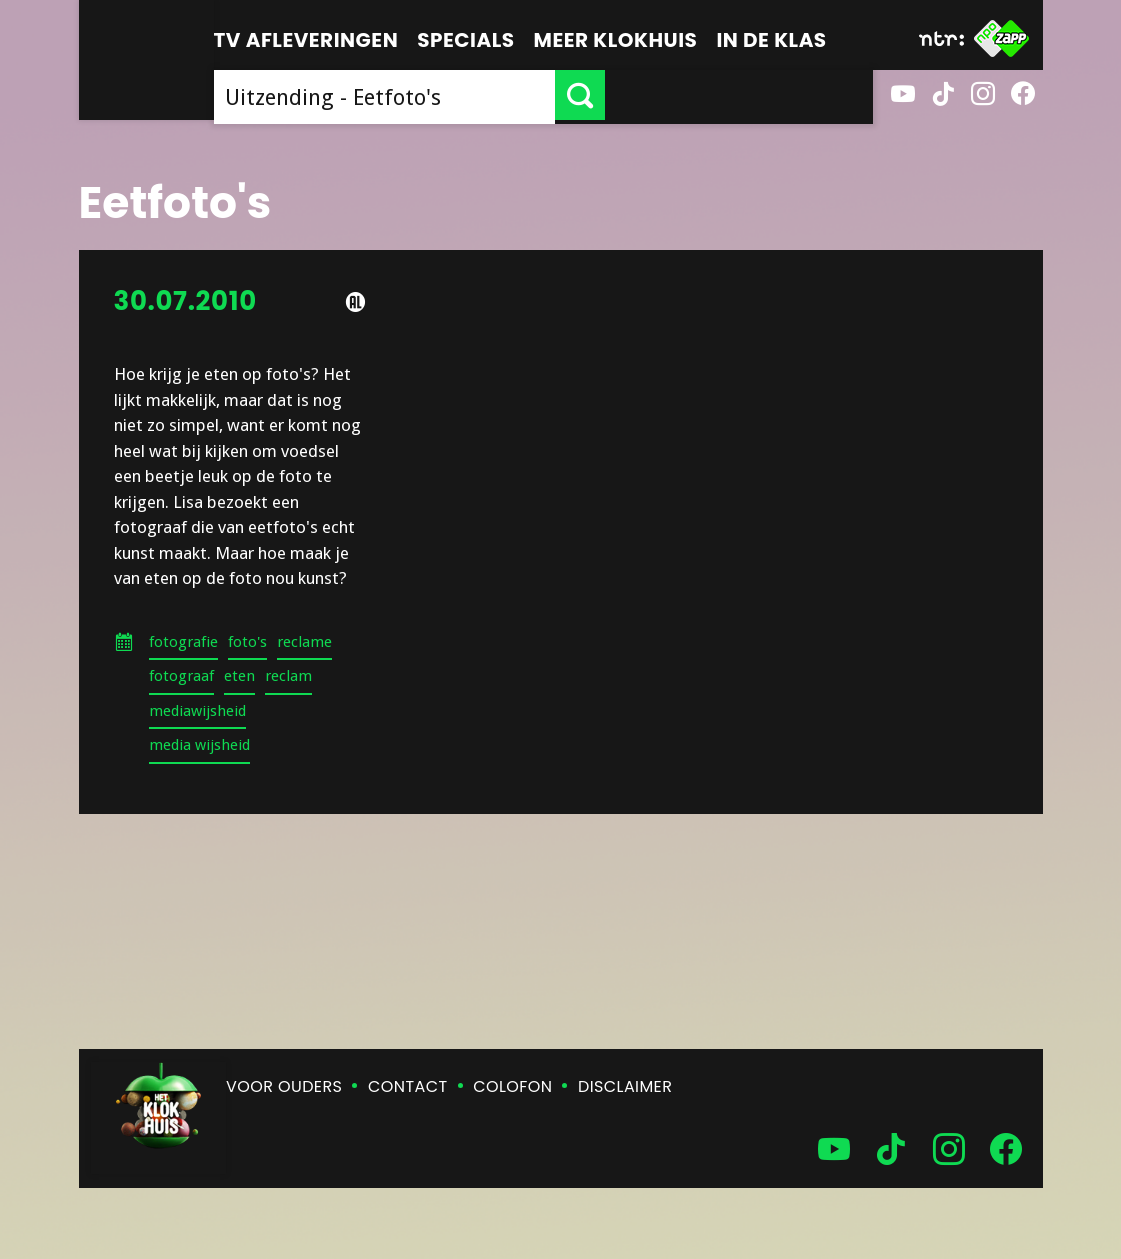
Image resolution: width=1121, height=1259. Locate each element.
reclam (288, 676)
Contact (407, 1086)
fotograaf (181, 676)
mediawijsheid (197, 711)
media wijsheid (199, 745)
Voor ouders (284, 1086)
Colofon (512, 1086)
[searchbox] (518, 95)
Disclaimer (625, 1086)
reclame (304, 642)
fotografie (183, 642)
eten (239, 676)
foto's (247, 642)
